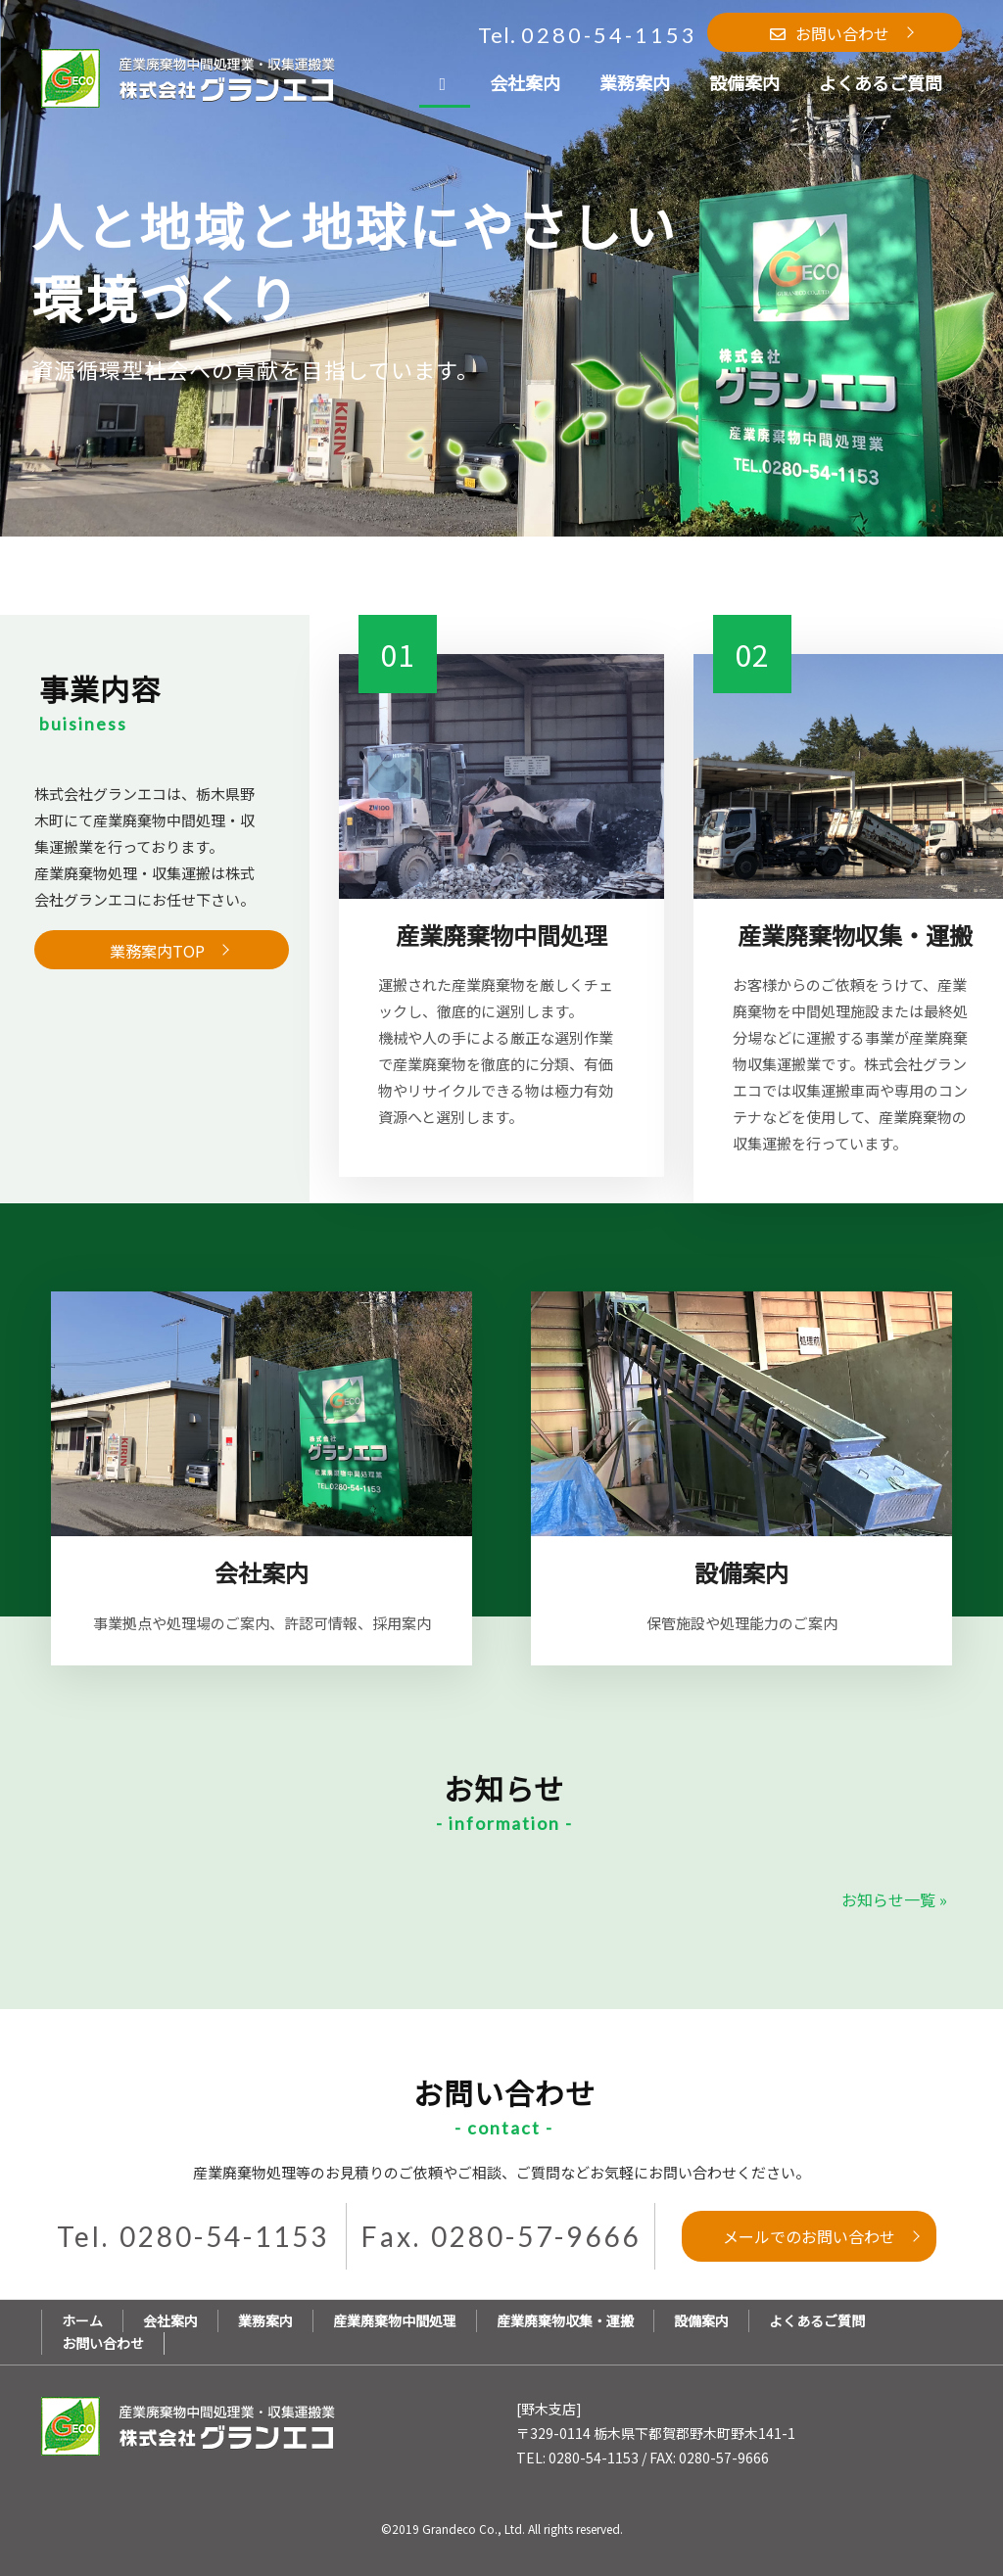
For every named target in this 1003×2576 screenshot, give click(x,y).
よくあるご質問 (817, 2320)
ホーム (82, 2320)
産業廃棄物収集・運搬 (565, 2320)
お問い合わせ (103, 2343)
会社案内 (170, 2320)
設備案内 (701, 2320)
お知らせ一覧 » (894, 1899)
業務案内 (265, 2320)
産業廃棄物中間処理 (394, 2320)
